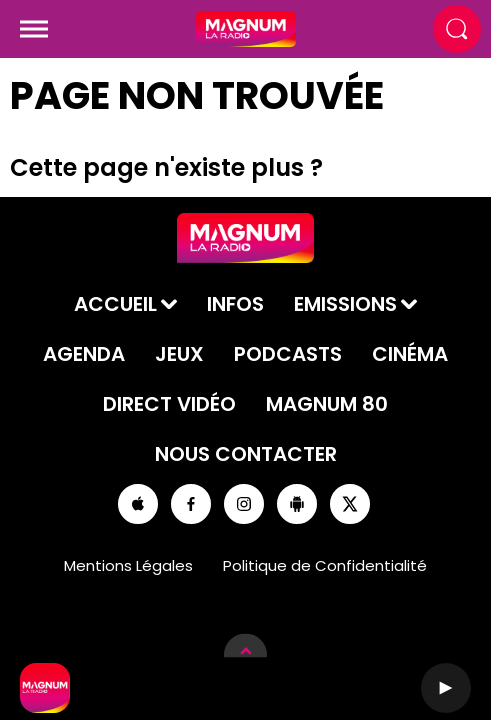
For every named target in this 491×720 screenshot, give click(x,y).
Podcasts (288, 354)
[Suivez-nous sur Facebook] (191, 504)
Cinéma (410, 354)
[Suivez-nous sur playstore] (297, 504)
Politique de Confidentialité (325, 565)
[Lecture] (446, 688)
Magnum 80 (327, 404)
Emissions (345, 304)
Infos (235, 304)
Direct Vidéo (169, 404)
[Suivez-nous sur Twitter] (350, 504)
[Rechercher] (457, 29)
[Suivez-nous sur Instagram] (244, 504)
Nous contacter (246, 454)
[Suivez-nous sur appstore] (138, 504)
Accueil (115, 304)
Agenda (84, 354)
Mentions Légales (128, 565)
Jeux (179, 354)
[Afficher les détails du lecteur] (245, 654)
